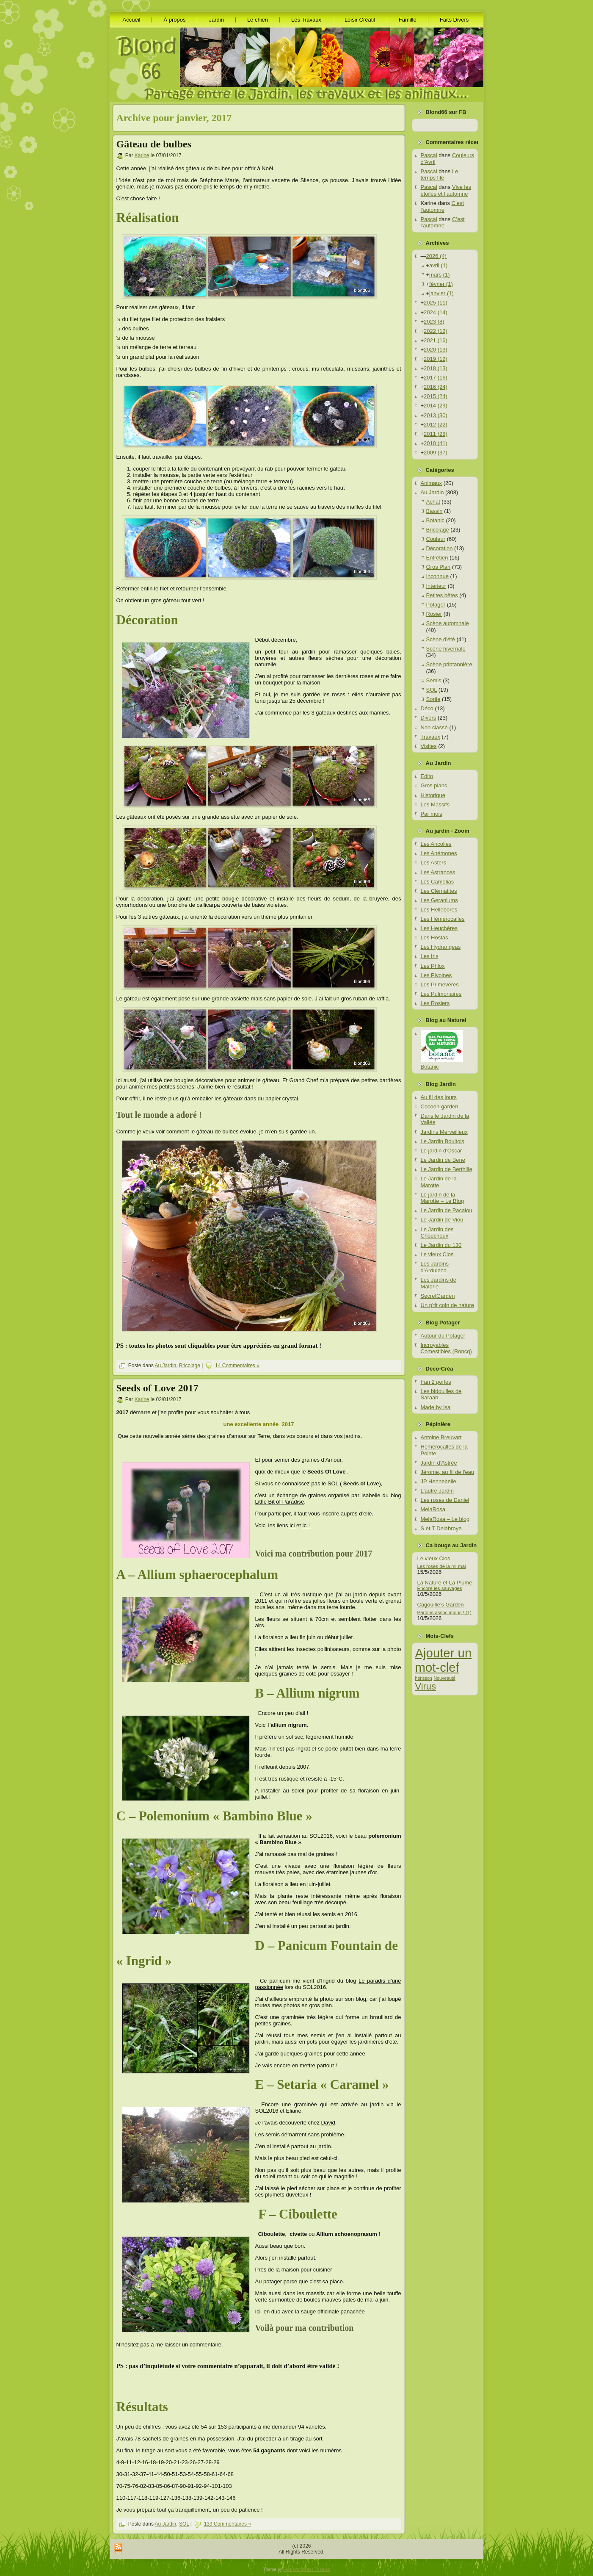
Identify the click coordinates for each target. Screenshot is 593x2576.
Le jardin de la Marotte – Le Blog (442, 1198)
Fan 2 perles (436, 1382)
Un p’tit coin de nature (447, 1305)
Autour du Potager (443, 1335)
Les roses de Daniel (445, 1500)
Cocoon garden (439, 1106)
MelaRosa (433, 1509)
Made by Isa (436, 1407)
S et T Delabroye (441, 1528)
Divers (428, 718)
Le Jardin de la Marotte (439, 1181)
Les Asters (434, 862)
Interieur (436, 586)
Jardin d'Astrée (439, 1463)
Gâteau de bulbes (153, 144)
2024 (435, 312)
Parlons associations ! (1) (444, 1612)
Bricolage (189, 1365)
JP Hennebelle (438, 1481)
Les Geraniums (439, 900)
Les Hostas (434, 937)
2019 (435, 359)
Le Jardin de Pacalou (446, 1210)
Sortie (433, 699)
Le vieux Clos (437, 1254)
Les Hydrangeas (441, 947)
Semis (433, 680)
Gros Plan (438, 567)
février (441, 284)
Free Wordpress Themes (306, 2569)
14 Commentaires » (237, 1365)
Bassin (434, 511)
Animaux (431, 483)
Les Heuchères (439, 928)
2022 (435, 331)
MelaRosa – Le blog (445, 1519)
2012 (435, 424)
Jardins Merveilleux (444, 1132)
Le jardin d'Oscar (441, 1150)
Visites (429, 746)
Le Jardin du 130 (441, 1245)
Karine (142, 155)
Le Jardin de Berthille (446, 1169)
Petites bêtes (442, 595)
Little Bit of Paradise (279, 1502)
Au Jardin (166, 1365)
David (328, 2122)
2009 (435, 452)
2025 (435, 302)
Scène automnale (447, 623)
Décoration (439, 548)
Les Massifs (435, 804)
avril (438, 265)
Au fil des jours (439, 1097)
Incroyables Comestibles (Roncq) (446, 1348)
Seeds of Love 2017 (157, 1387)
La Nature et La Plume (444, 1582)
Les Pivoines (436, 975)
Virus (425, 1686)
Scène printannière (449, 664)
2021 (435, 340)
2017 (435, 377)
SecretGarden (438, 1296)
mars (439, 274)
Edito (427, 776)
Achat (433, 502)
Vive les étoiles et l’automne (446, 190)
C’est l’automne (442, 206)
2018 (435, 368)
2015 (435, 396)
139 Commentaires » (227, 2524)
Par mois (431, 814)
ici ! (307, 1525)
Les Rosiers (435, 1003)
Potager (436, 604)
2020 (435, 349)
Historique (433, 795)
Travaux (430, 737)
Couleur (436, 539)
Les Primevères (440, 984)
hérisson (423, 1678)
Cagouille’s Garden (440, 1604)
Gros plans (434, 785)
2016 (435, 387)
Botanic (435, 520)
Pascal (429, 155)
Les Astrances (438, 872)
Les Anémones (439, 853)
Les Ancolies (436, 844)
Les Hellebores (439, 909)
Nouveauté (444, 1678)
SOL (184, 2524)
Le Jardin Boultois (442, 1141)
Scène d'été (440, 639)
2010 (435, 443)
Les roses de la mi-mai (441, 1566)
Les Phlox (433, 966)
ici (293, 1525)
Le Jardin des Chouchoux (437, 1232)
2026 (436, 256)
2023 (434, 322)
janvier (441, 293)
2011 (435, 434)
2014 (435, 405)
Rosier (434, 614)
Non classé (434, 727)
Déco (427, 708)
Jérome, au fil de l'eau (447, 1472)
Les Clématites (439, 891)
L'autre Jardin (437, 1490)
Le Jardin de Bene (443, 1160)
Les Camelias (437, 881)
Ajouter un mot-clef (443, 1660)
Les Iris (430, 956)
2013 (435, 415)
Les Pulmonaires (441, 994)
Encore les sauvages (439, 1588)
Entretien (437, 557)
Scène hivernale (446, 648)
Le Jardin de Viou (442, 1219)
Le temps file (439, 174)
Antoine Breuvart (441, 1437)
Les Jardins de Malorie (439, 1283)
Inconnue (437, 576)
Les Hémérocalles (443, 919)
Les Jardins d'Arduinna (435, 1267)
